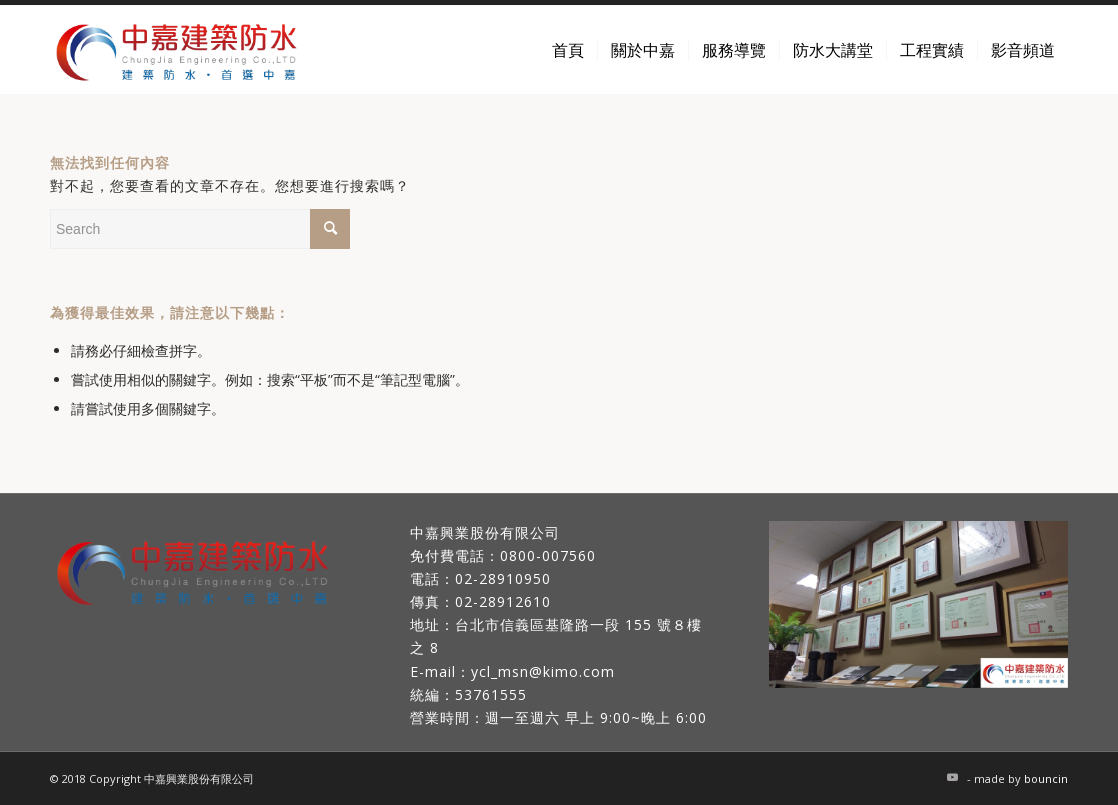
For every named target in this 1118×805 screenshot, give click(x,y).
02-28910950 (503, 578)
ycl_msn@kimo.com (543, 671)
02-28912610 (503, 601)
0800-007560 (548, 555)
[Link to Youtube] (952, 777)
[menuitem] (568, 50)
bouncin (1046, 778)
